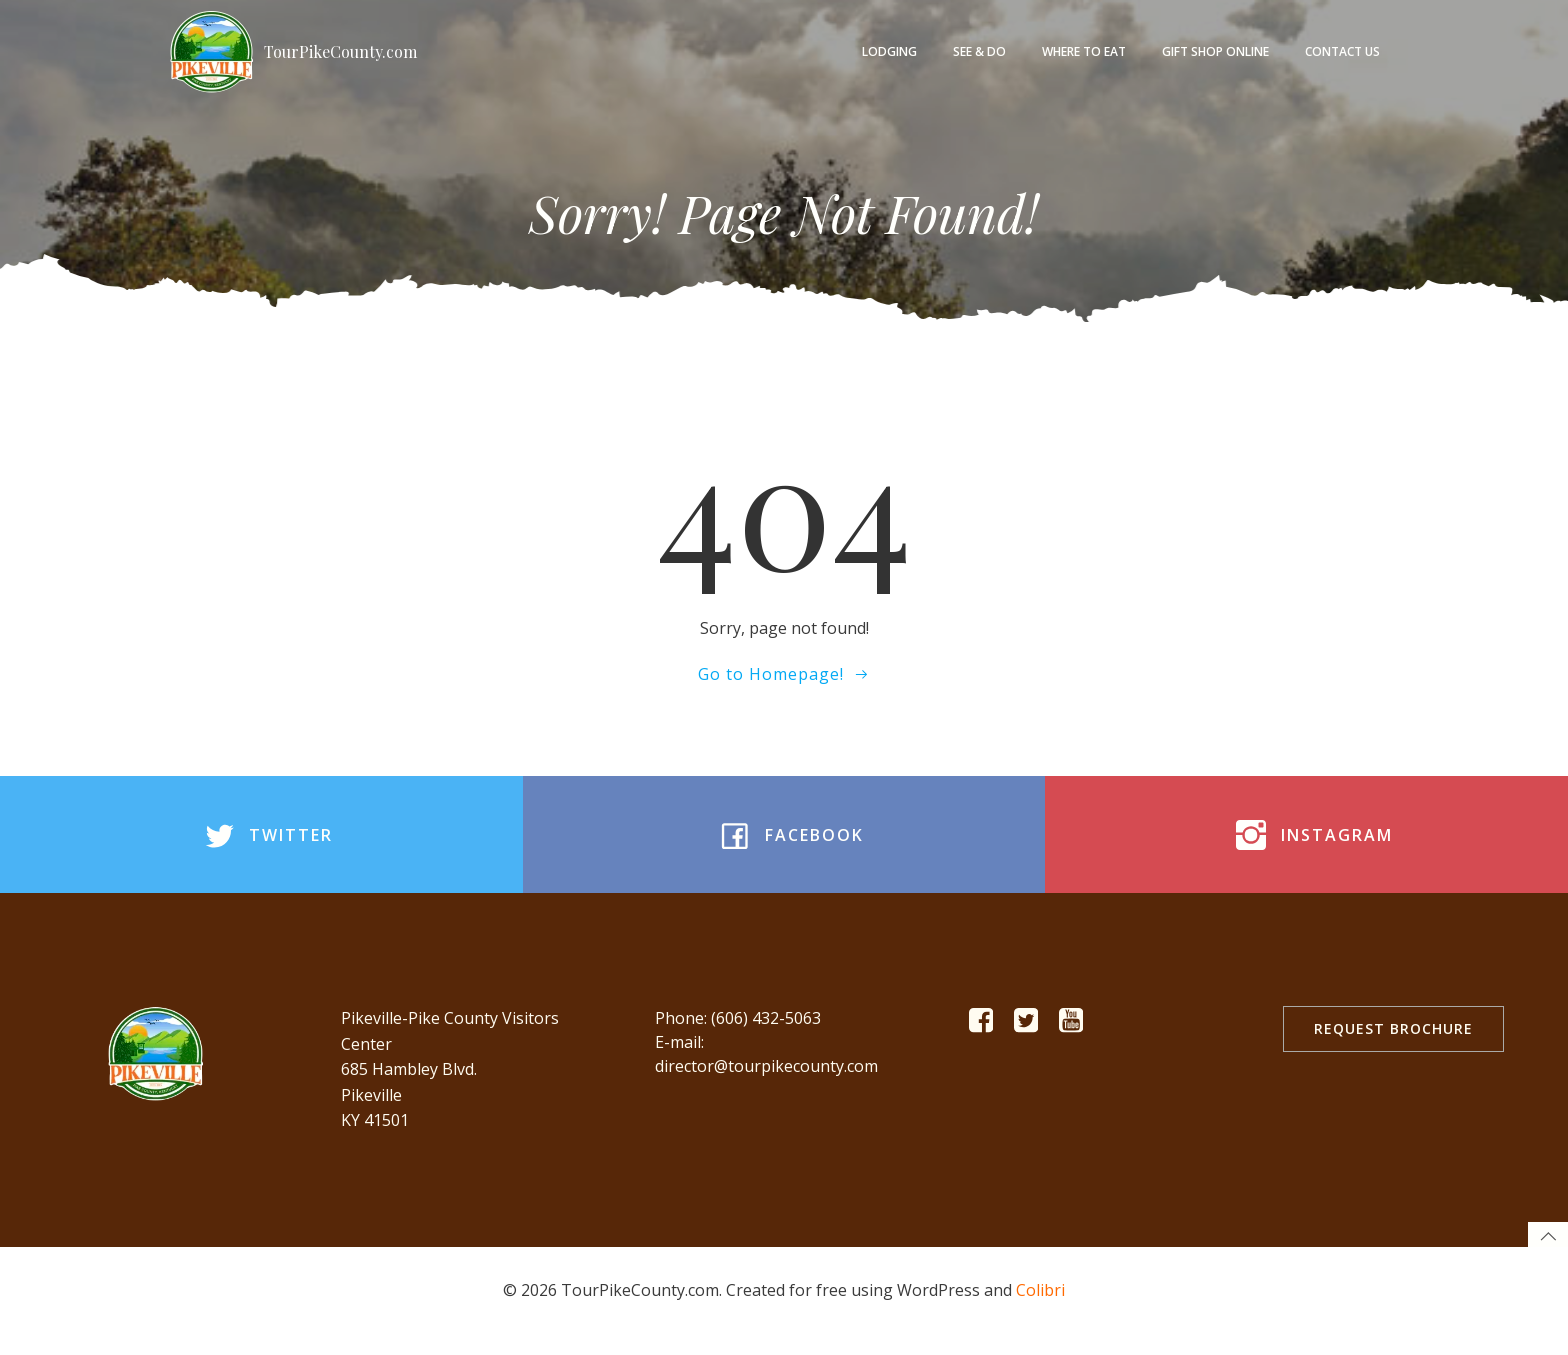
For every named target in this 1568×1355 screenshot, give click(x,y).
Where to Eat (1086, 50)
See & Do (981, 50)
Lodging (891, 50)
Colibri (1040, 1310)
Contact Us (1344, 50)
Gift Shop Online (1217, 50)
